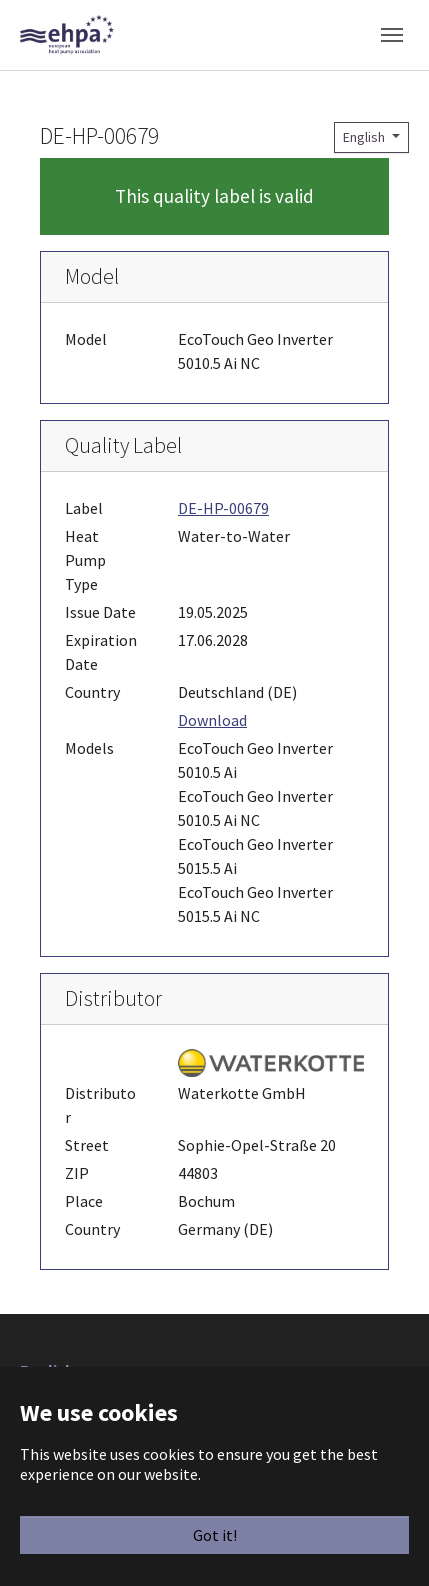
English (365, 137)
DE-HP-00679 (223, 508)
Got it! (215, 1535)
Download (212, 720)
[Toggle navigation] (392, 35)
